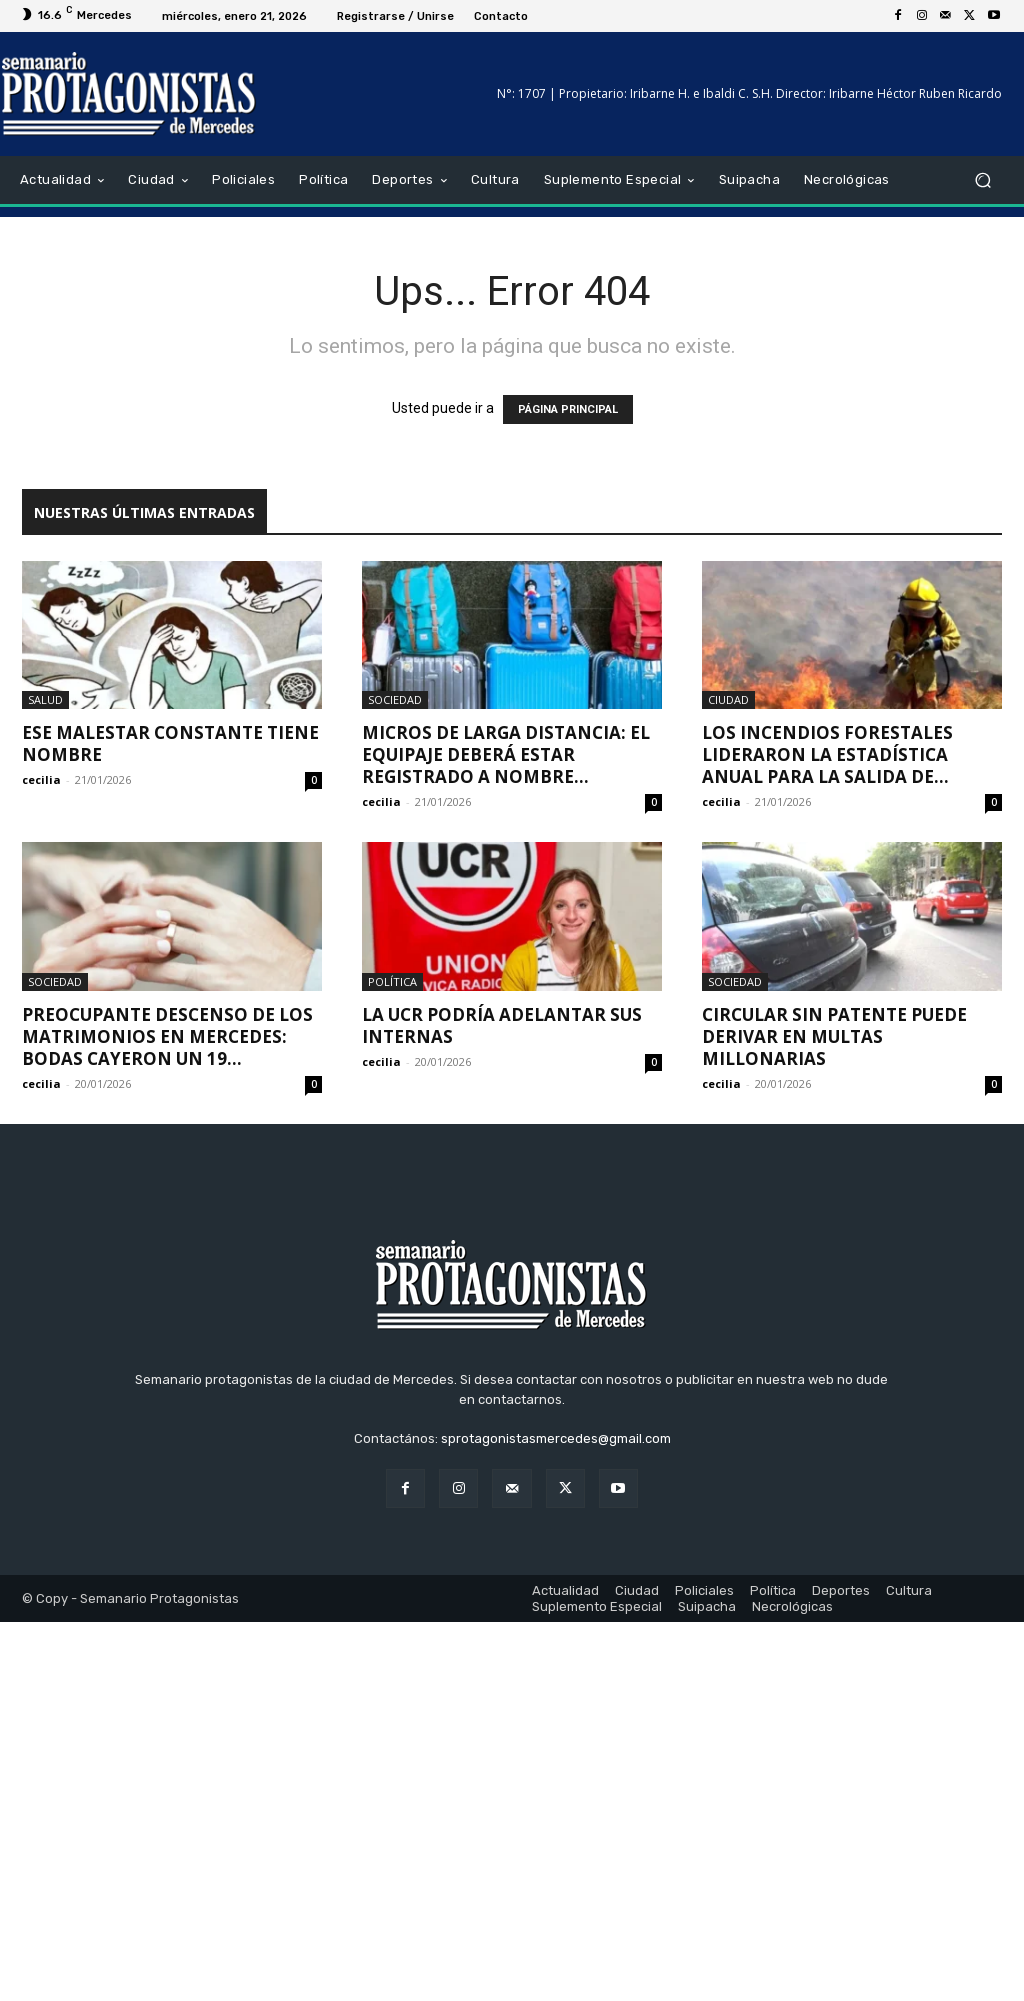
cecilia (41, 779)
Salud (45, 699)
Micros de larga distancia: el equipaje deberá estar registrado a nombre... (506, 754)
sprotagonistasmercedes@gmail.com (556, 1438)
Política (392, 981)
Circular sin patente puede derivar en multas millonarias (834, 1036)
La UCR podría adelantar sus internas (502, 1025)
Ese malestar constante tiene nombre (170, 743)
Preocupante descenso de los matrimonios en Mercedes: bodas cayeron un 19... (167, 1036)
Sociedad (395, 699)
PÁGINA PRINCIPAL (568, 409)
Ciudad (728, 699)
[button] (982, 180)
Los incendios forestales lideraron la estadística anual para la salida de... (827, 754)
